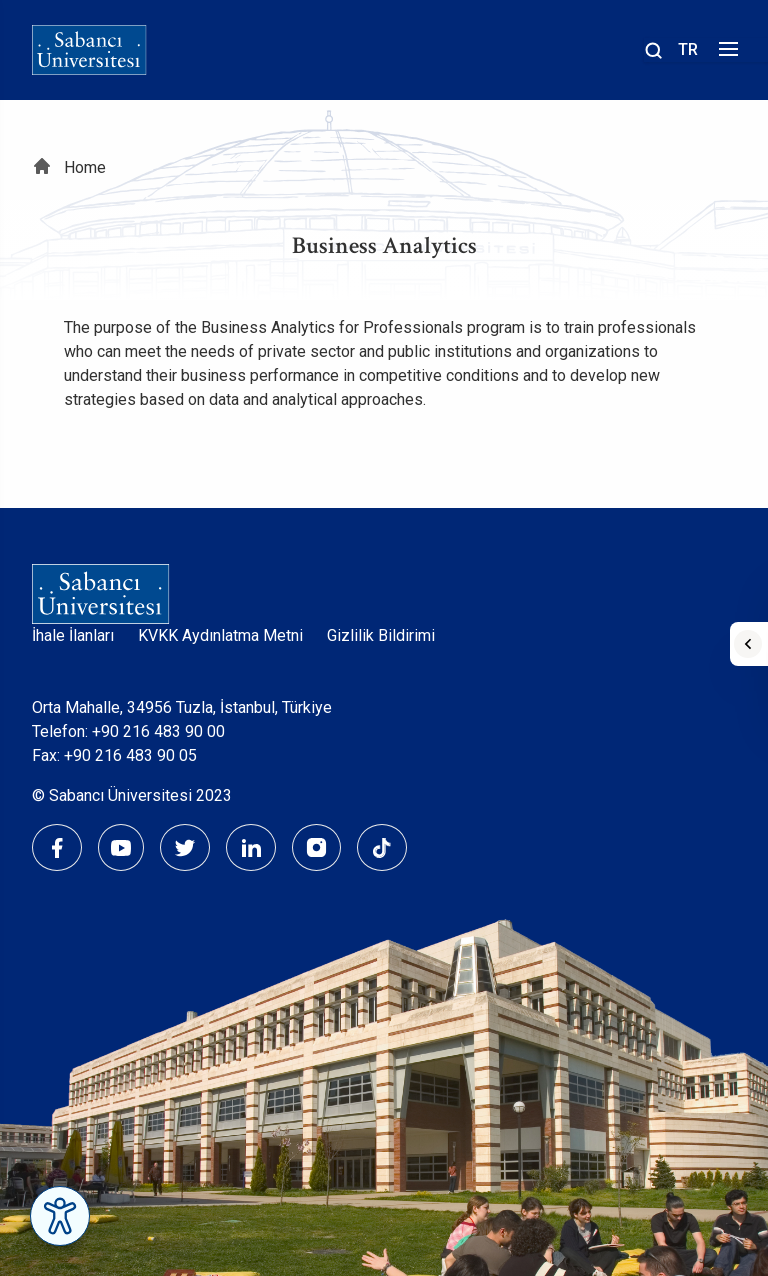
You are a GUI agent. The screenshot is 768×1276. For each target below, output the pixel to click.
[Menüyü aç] (725, 54)
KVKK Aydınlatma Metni (220, 635)
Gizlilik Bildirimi (381, 635)
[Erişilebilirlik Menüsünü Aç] (60, 1216)
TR (688, 49)
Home (85, 167)
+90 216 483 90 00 (158, 731)
